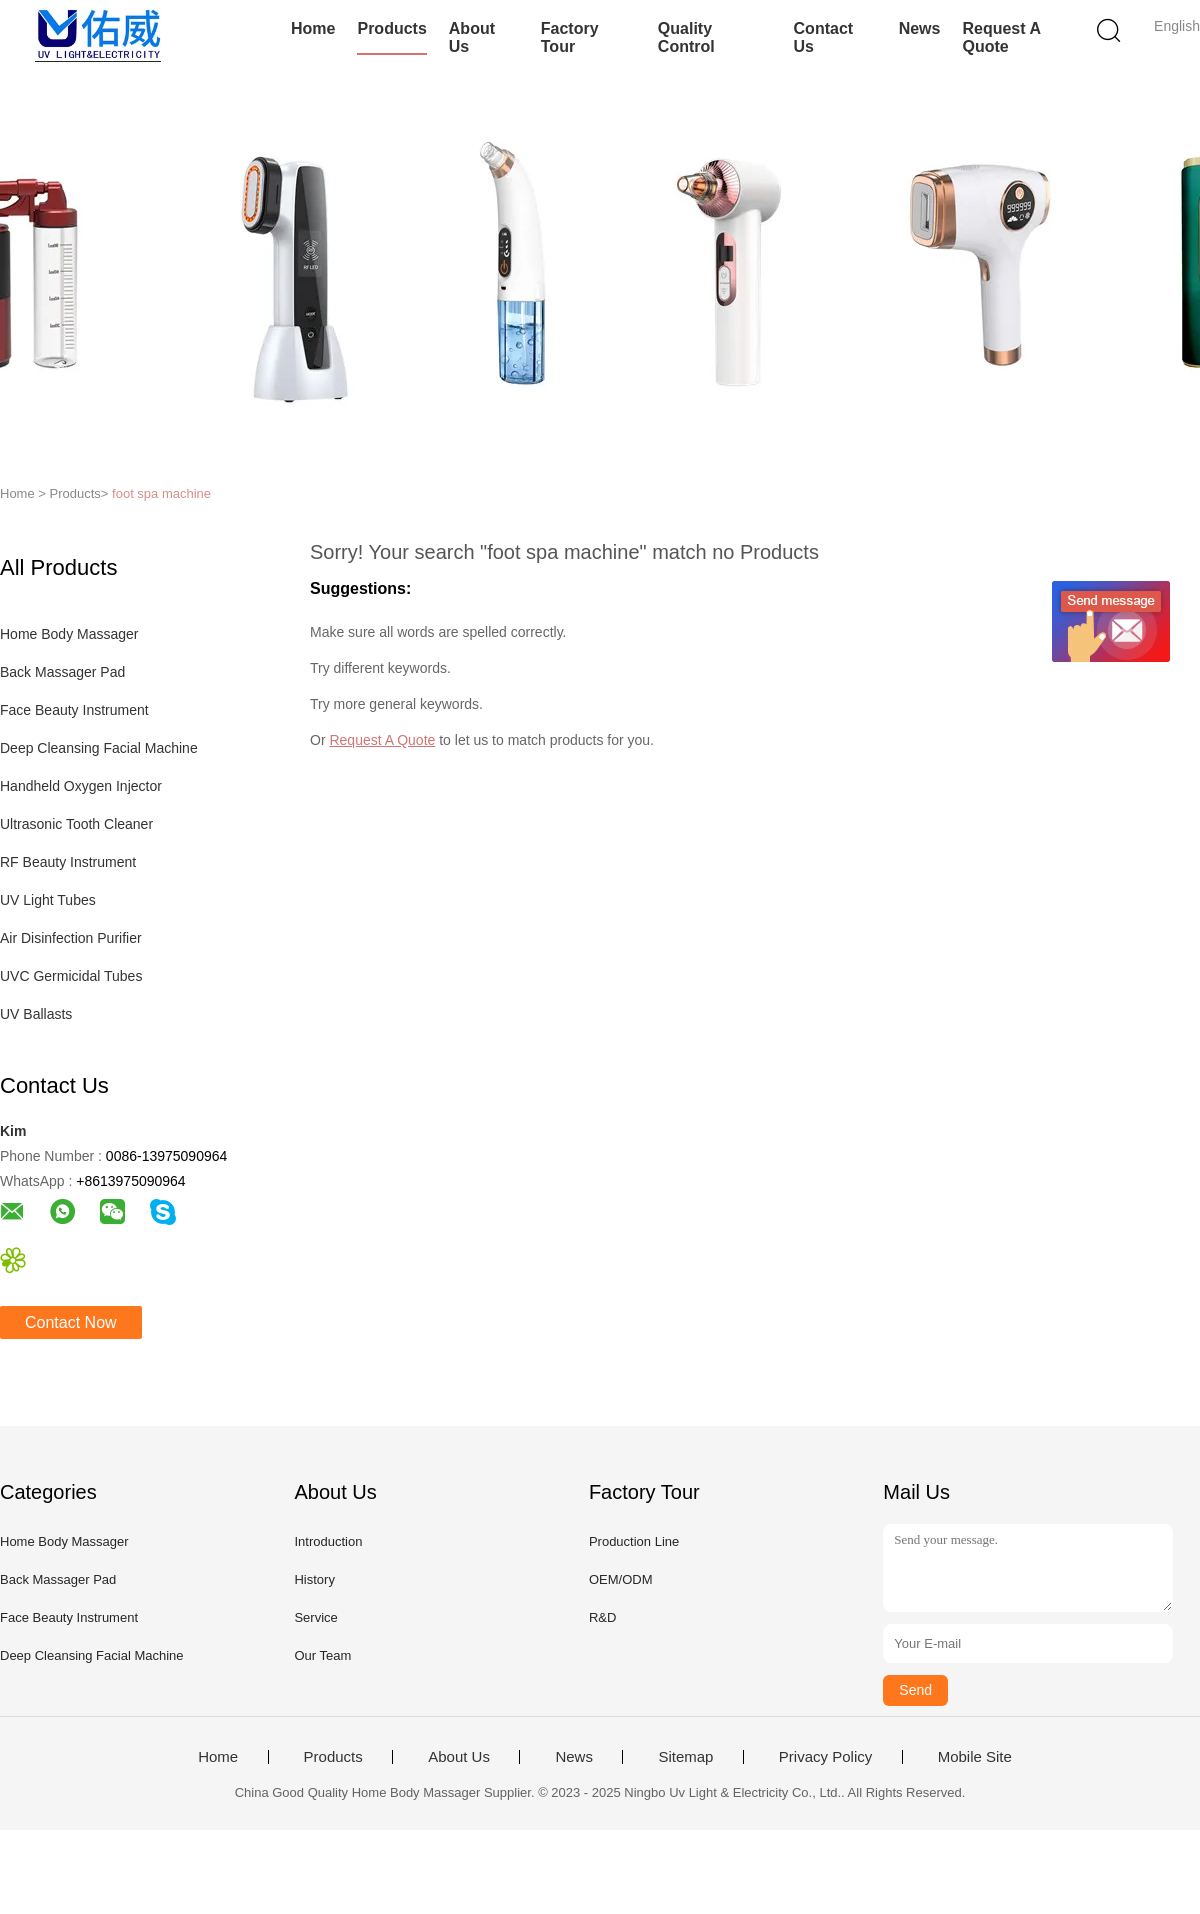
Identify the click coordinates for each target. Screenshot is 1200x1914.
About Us (472, 37)
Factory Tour (570, 37)
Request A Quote (1001, 37)
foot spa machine (161, 493)
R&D (602, 1617)
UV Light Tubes (48, 900)
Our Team (322, 1655)
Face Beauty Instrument (74, 710)
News (920, 28)
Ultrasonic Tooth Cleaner (76, 824)
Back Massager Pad (62, 672)
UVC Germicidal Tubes (71, 976)
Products (391, 28)
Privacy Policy (825, 1757)
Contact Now (71, 1322)
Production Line (634, 1541)
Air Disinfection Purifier (71, 938)
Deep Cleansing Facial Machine (99, 748)
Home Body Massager (69, 634)
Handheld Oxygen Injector (81, 786)
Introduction (328, 1541)
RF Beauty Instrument (68, 862)
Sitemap (685, 1757)
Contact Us (824, 37)
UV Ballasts (36, 1014)
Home (313, 28)
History (314, 1579)
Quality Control (686, 37)
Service (315, 1617)
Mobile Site (975, 1757)
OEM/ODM (621, 1579)
